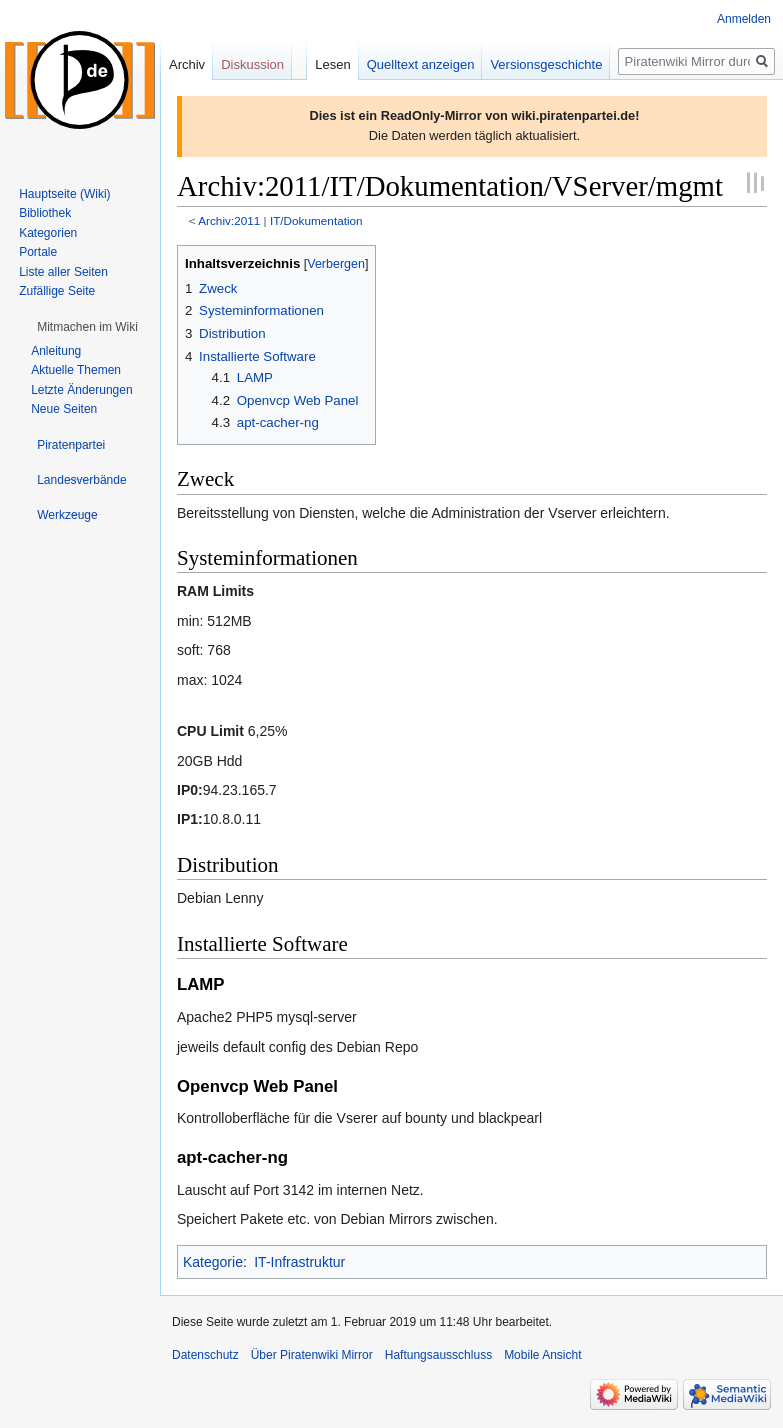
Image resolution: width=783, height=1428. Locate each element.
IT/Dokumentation (316, 220)
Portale (38, 252)
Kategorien (48, 233)
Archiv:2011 (229, 220)
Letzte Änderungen (81, 390)
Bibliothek (45, 213)
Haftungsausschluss (438, 1355)
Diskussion (252, 64)
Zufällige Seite (57, 291)
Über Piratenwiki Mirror (312, 1355)
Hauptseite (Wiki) (64, 194)
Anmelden (744, 19)
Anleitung (56, 351)
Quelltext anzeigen (421, 64)
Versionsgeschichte (546, 64)
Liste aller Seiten (63, 272)
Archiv (187, 64)
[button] (87, 327)
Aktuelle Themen (76, 370)
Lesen (332, 64)
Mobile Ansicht (542, 1355)
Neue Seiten (64, 409)
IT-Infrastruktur (299, 1262)
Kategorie (213, 1262)
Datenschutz (205, 1355)
